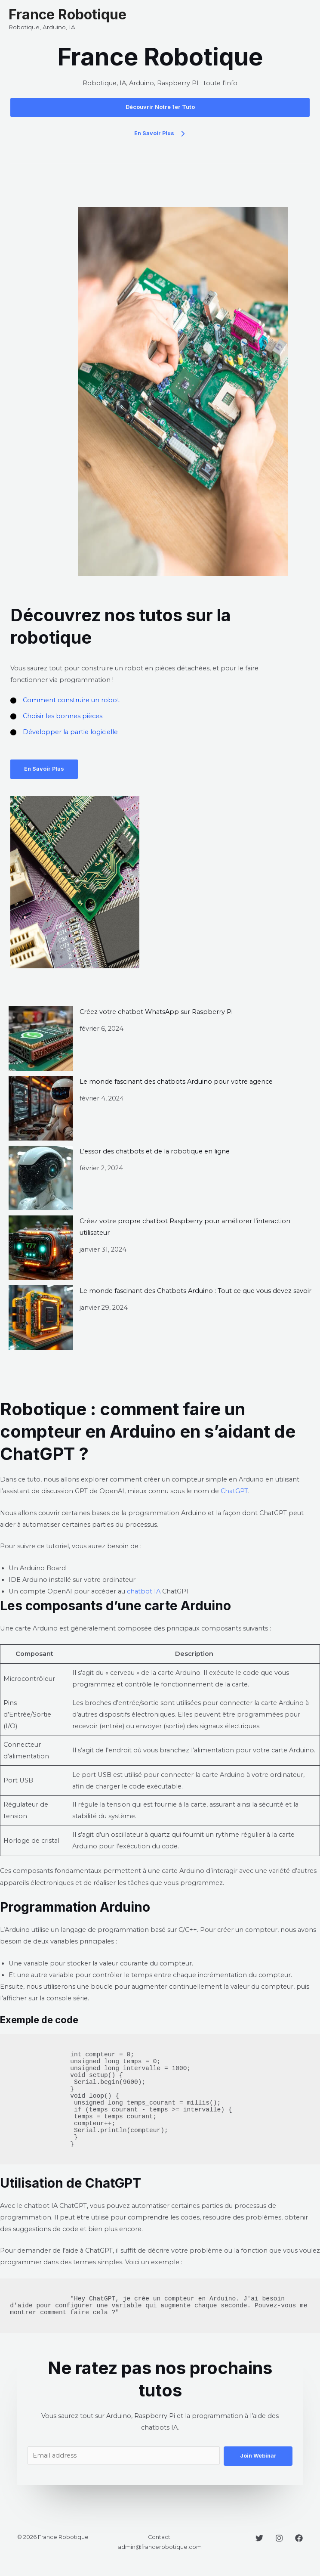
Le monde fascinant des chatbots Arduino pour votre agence (176, 1081)
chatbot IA (143, 1591)
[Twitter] (259, 2538)
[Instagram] (279, 2538)
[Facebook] (299, 2538)
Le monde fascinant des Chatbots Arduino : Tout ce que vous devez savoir (195, 1291)
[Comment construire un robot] (65, 700)
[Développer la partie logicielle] (64, 732)
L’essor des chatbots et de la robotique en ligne (155, 1151)
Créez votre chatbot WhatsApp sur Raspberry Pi (156, 1012)
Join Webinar (258, 2455)
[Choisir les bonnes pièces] (56, 716)
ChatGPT (234, 1491)
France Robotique (67, 14)
